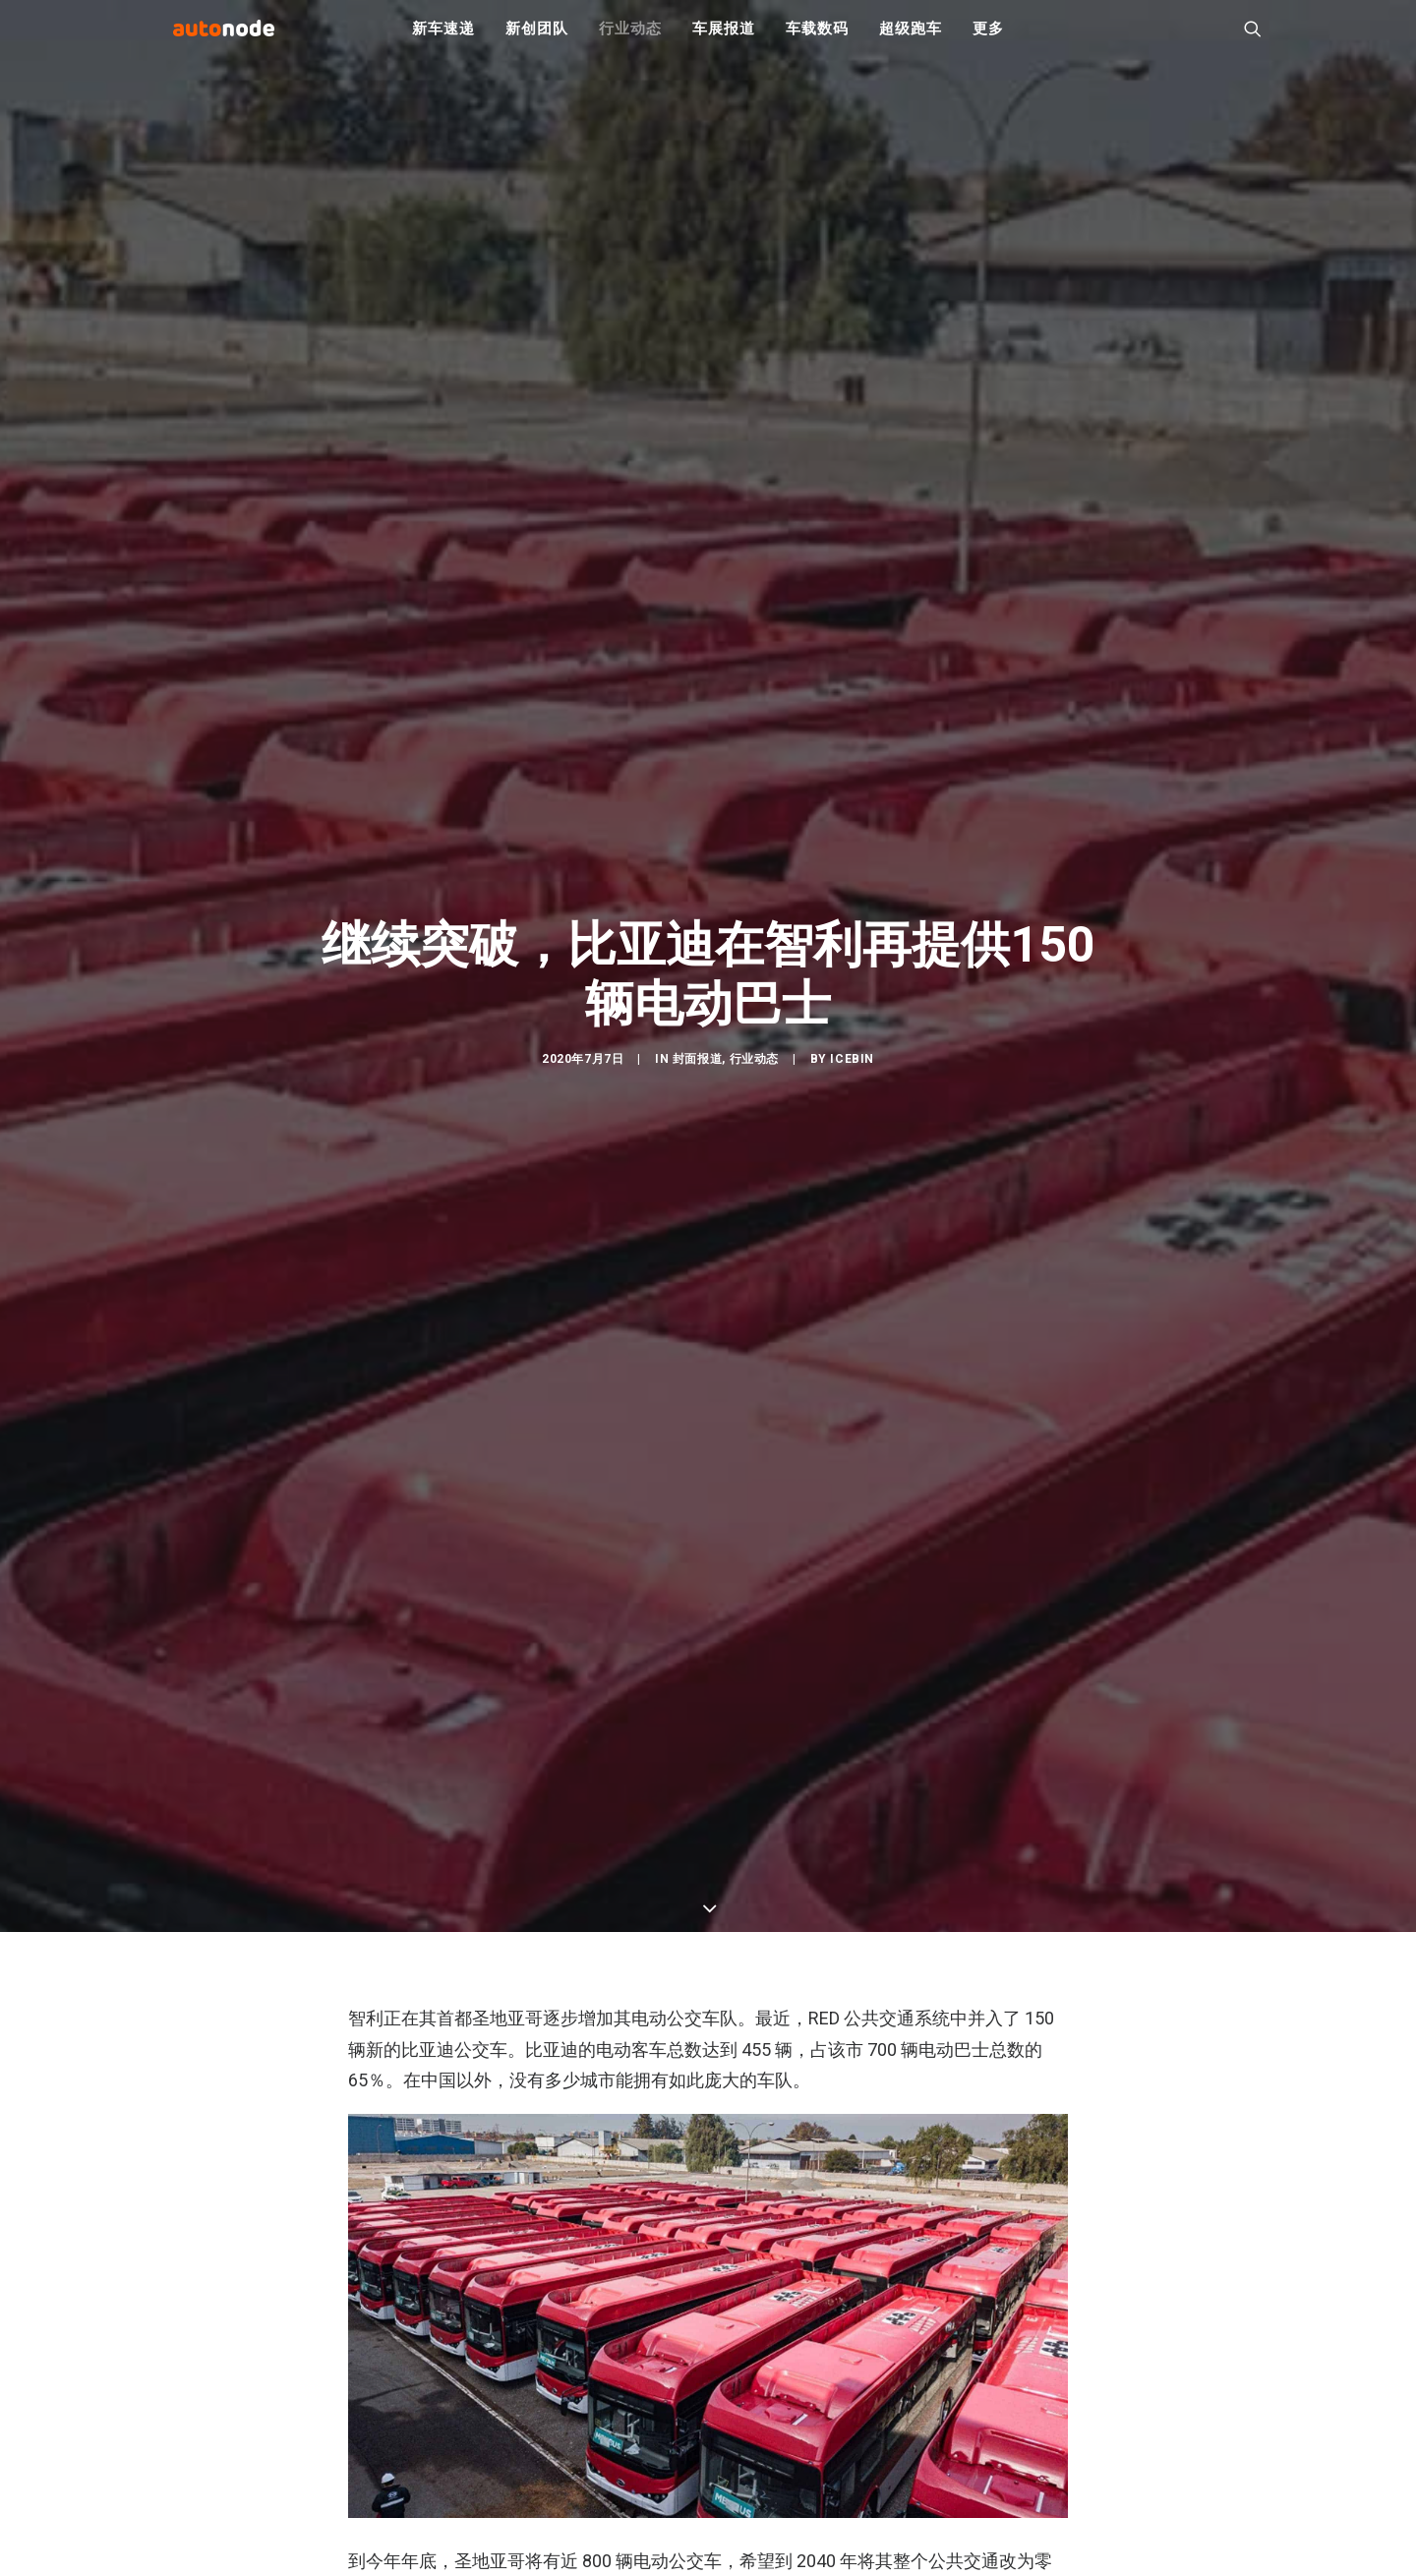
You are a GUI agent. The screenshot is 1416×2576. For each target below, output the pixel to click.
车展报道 (723, 39)
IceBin (852, 1072)
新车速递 (443, 39)
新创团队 (536, 39)
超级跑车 (910, 39)
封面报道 (697, 1072)
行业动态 (630, 39)
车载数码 (817, 39)
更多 (988, 39)
